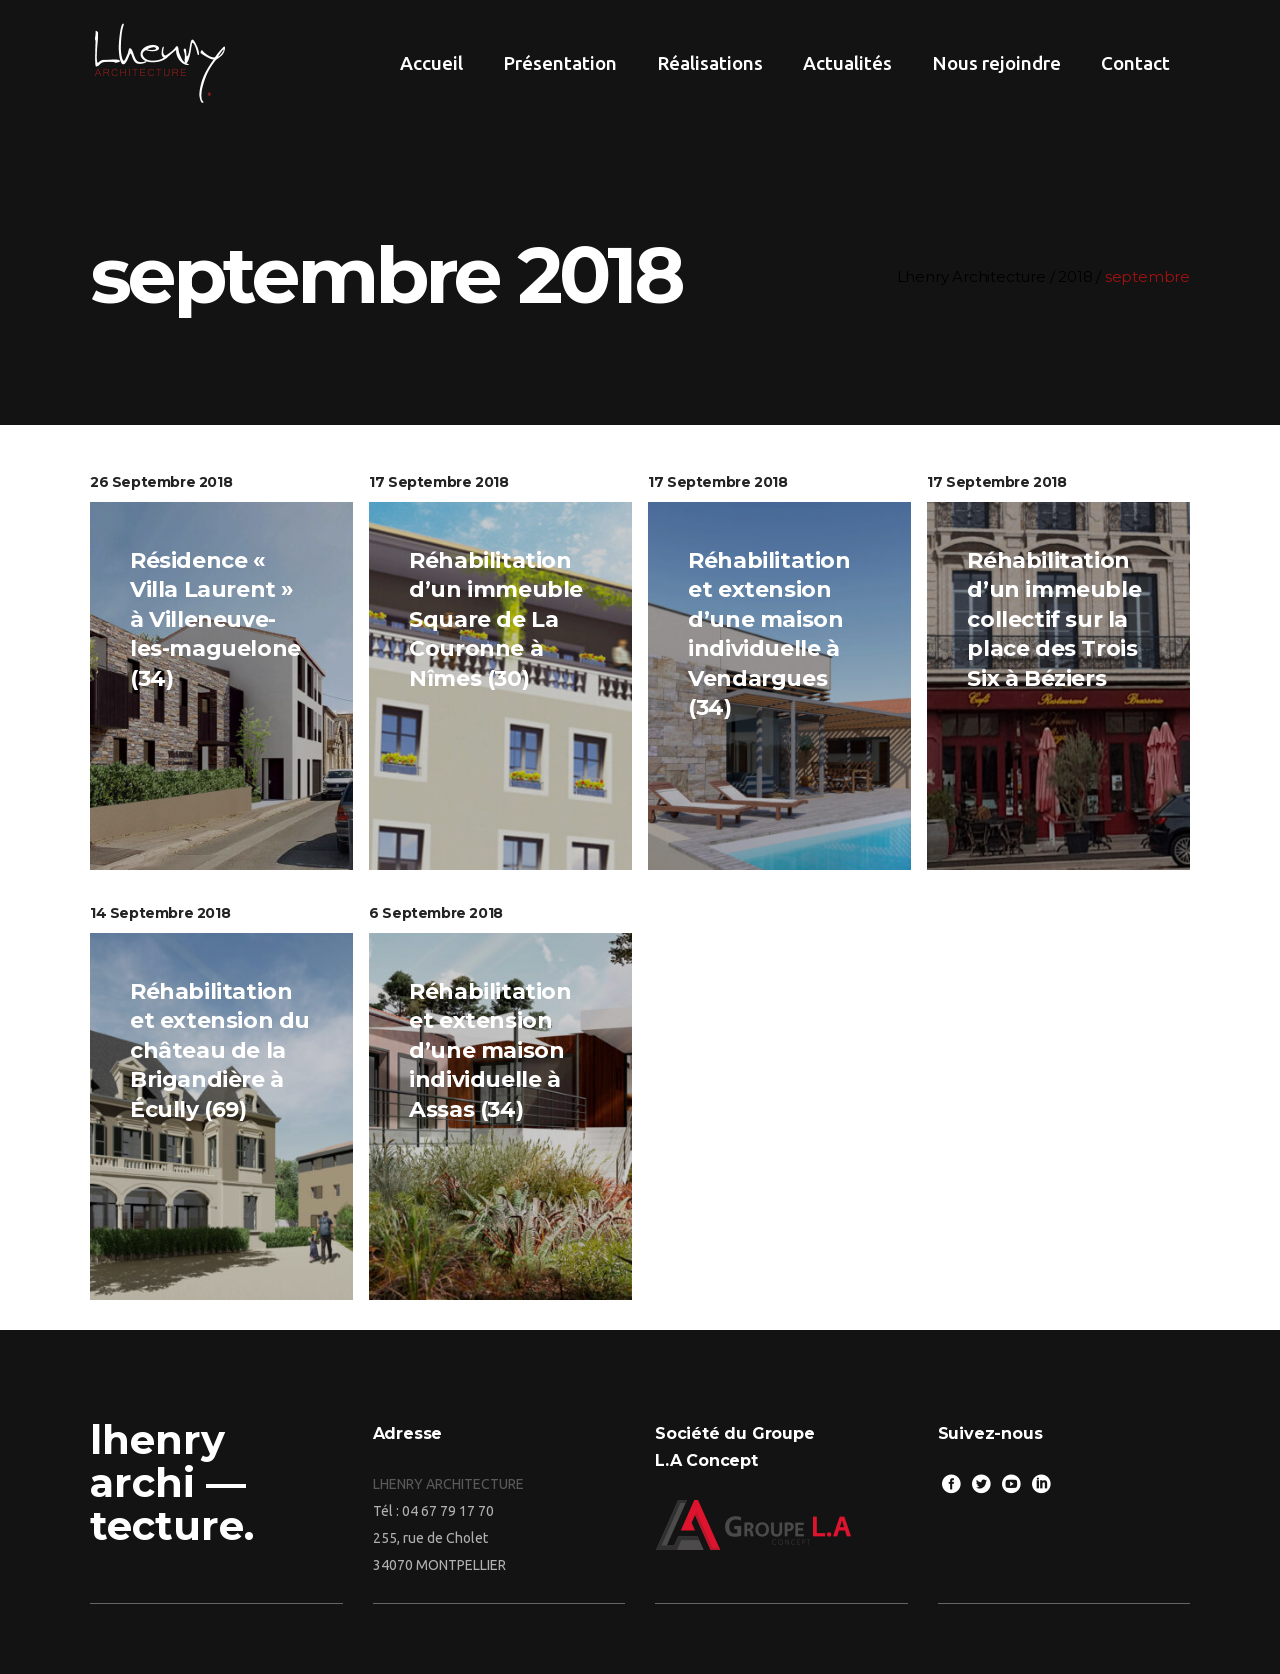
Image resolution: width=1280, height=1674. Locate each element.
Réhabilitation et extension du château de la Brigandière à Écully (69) (220, 1050)
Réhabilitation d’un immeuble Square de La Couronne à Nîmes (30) (496, 619)
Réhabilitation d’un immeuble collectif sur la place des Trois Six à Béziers (1054, 619)
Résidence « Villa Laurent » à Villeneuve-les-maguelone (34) (215, 619)
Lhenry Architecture (980, 276)
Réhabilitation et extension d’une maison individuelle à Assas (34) (490, 1050)
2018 (1085, 276)
